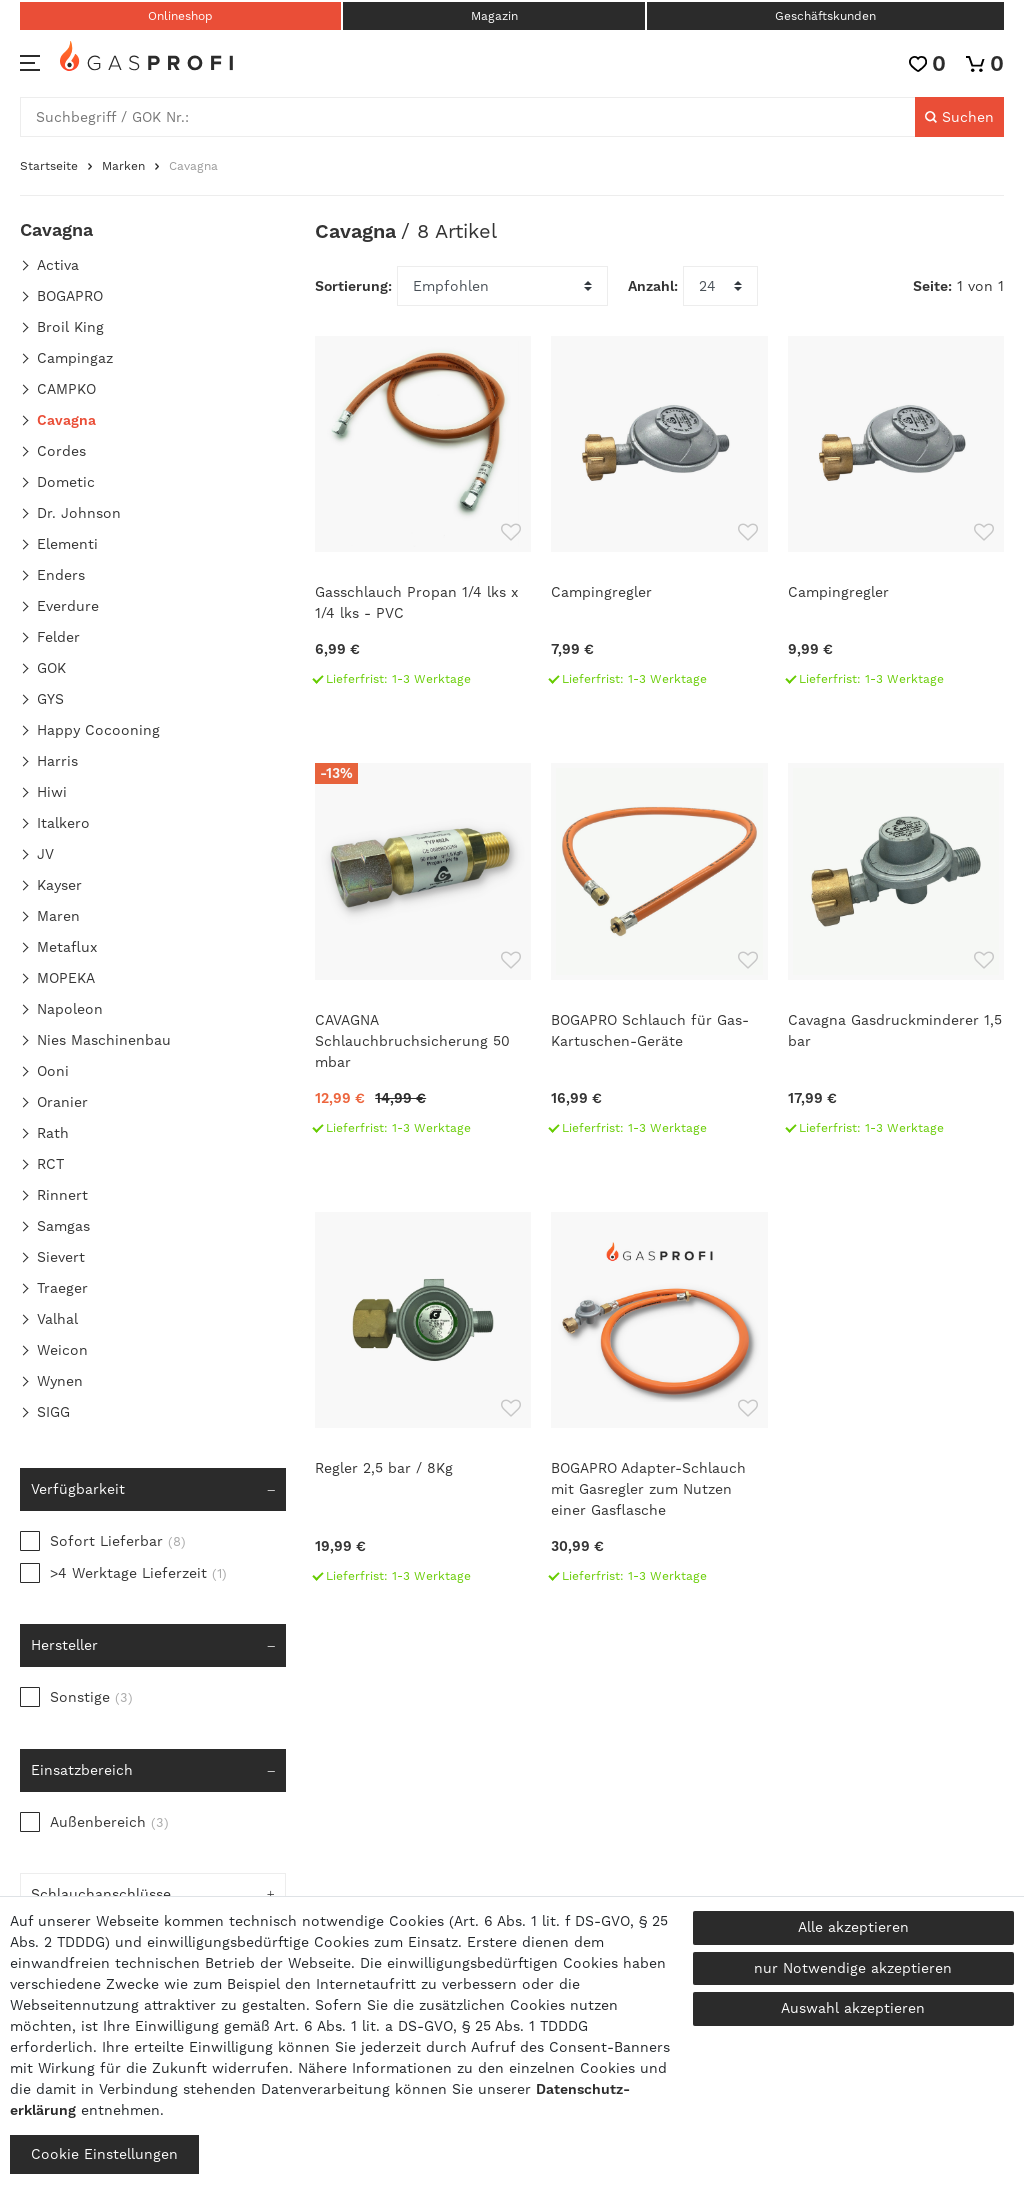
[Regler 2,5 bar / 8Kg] (423, 1406)
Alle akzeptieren (853, 1927)
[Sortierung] (502, 286)
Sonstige (91, 1697)
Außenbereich (109, 1822)
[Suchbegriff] (468, 117)
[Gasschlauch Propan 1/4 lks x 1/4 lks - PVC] (423, 519)
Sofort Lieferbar (118, 1541)
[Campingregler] (659, 519)
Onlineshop (180, 16)
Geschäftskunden (825, 16)
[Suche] (959, 117)
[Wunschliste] (927, 63)
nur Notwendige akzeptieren (853, 1968)
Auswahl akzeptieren (853, 2008)
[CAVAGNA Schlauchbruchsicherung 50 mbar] (423, 957)
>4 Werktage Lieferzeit (138, 1573)
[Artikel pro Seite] (720, 286)
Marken (123, 166)
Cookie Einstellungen (104, 2154)
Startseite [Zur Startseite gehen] (49, 166)
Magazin (494, 16)
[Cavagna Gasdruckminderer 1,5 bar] (896, 957)
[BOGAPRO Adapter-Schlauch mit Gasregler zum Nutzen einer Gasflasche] (659, 1406)
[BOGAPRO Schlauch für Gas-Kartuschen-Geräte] (659, 957)
